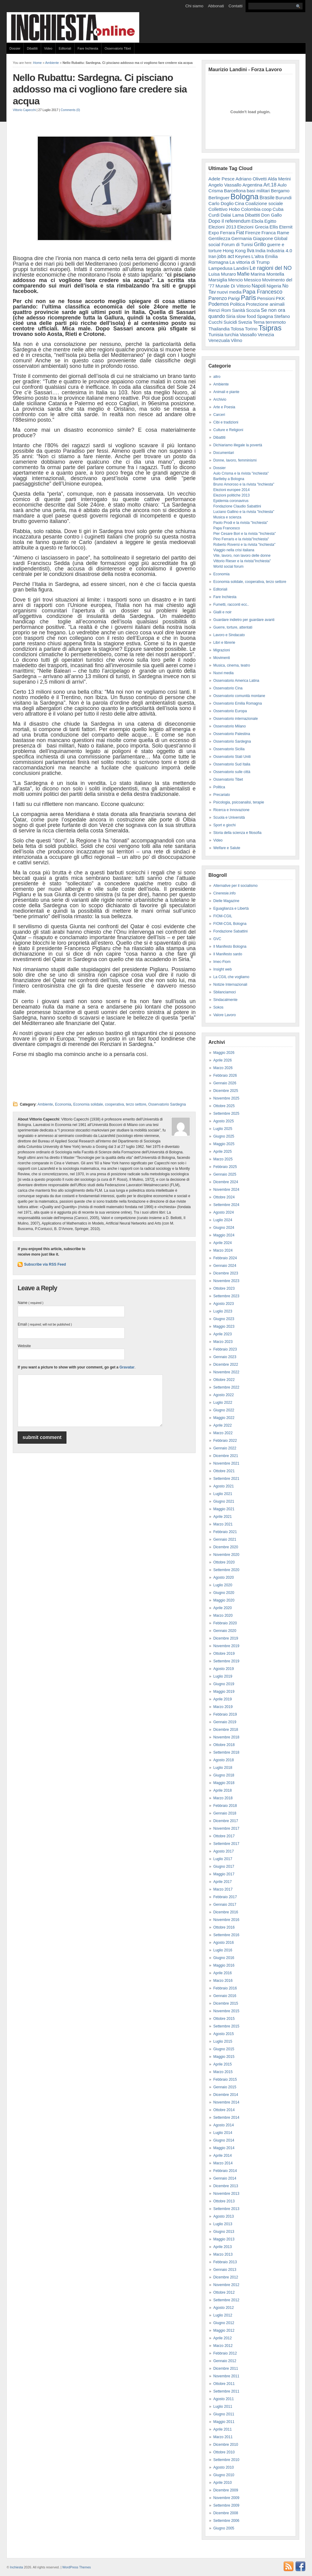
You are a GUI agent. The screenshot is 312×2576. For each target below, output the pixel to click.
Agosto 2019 (223, 1669)
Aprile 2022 (222, 1425)
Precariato (221, 795)
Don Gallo (271, 215)
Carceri (219, 415)
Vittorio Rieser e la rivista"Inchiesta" (242, 561)
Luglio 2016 (222, 1950)
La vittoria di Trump (249, 262)
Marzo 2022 (222, 1433)
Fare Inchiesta (88, 48)
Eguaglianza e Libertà (231, 908)
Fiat (240, 232)
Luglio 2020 (222, 1585)
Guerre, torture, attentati (232, 627)
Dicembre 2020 (225, 1547)
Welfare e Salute (226, 848)
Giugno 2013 (223, 2231)
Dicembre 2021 (225, 1456)
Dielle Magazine (226, 901)
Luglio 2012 (222, 2315)
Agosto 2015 (223, 2034)
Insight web (222, 969)
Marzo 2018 (222, 1798)
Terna (258, 322)
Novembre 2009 (226, 2498)
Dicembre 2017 (225, 1821)
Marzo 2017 (222, 1889)
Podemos (218, 304)
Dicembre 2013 (225, 2186)
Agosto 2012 (223, 2308)
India (260, 250)
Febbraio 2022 (225, 1440)
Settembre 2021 (226, 1478)
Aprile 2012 (222, 2338)
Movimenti (221, 658)
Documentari (223, 453)
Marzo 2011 (222, 2437)
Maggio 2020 (223, 1600)
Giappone (263, 238)
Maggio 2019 (223, 1691)
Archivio (219, 399)
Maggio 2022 (223, 1418)
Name (30, 1303)
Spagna (265, 316)
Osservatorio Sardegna (167, 1104)
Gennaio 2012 (224, 2361)
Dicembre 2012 (225, 2277)
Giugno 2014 (223, 2140)
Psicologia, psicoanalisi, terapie (238, 802)
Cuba (277, 209)
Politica (237, 304)
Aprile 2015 (222, 2064)
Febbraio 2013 (225, 2262)
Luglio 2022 (222, 1402)
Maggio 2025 (223, 1144)
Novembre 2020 (226, 1555)
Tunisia (215, 334)
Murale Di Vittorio (232, 285)
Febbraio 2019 (225, 1714)
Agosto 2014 (223, 2125)
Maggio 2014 (223, 2148)
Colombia (251, 209)
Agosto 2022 (223, 1395)
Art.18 (269, 184)
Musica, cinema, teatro (231, 665)
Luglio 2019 (222, 1676)
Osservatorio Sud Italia (231, 764)
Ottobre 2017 (224, 1836)
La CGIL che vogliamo (231, 977)
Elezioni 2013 (222, 226)
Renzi (214, 310)
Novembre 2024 (226, 1189)
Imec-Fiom (222, 962)
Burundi (283, 197)
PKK (280, 298)
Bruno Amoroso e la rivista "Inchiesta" (243, 484)
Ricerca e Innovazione (231, 810)
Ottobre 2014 (224, 2110)
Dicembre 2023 (225, 1273)
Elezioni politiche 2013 (231, 495)
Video (48, 48)
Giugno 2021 (223, 1501)
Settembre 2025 (226, 1113)
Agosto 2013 (223, 2216)
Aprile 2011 (222, 2429)
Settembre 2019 (226, 1661)
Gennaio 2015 (224, 2087)
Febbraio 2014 (225, 2171)
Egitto (270, 221)
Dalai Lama (232, 215)
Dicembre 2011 (225, 2368)
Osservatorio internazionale (235, 718)
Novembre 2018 (226, 1737)
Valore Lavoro (224, 1015)
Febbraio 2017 (225, 1897)
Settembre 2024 (226, 1205)
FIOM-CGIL (222, 916)
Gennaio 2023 (224, 1357)
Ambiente (52, 62)
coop (266, 209)
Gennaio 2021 (224, 1539)
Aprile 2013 (222, 2247)
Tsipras (270, 328)
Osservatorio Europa (230, 711)
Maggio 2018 (223, 1783)
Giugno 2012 (223, 2323)
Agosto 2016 (223, 1942)
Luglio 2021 (222, 1494)
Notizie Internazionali (230, 984)
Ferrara (227, 232)
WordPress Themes (76, 2567)
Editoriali (65, 48)
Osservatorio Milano (229, 726)
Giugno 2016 (223, 1958)
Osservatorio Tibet (118, 48)
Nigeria (274, 285)
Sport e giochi (224, 825)
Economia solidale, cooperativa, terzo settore (109, 1104)
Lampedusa (220, 268)
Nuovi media (223, 673)
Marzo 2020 (222, 1615)
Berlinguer (218, 197)
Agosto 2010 (223, 2467)
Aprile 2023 (222, 1334)
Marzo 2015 (222, 2072)
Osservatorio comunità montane (239, 696)
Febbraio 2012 (225, 2353)
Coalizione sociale (264, 203)
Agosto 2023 (223, 1304)
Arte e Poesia (224, 407)
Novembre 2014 (226, 2102)
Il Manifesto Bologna (229, 946)
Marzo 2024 (222, 1250)
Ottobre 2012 (224, 2292)
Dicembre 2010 (225, 2444)
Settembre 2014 (226, 2117)
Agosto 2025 (223, 1121)
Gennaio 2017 (224, 1904)
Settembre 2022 (226, 1387)
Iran (212, 256)
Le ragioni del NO (271, 268)
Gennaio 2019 (224, 1722)
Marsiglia (217, 279)
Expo (213, 232)
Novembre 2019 (226, 1646)
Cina (239, 203)
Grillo (260, 244)
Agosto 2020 (223, 1577)
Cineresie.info (224, 893)
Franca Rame (275, 232)
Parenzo (217, 298)
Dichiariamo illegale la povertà (237, 445)
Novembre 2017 (226, 1828)
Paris (248, 298)
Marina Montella (267, 274)
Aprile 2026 (222, 1060)
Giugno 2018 (223, 1775)
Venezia (266, 334)
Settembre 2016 (226, 1935)
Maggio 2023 (223, 1326)
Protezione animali (265, 304)
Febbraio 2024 (225, 1258)
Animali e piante (226, 392)
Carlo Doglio (221, 203)
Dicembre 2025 (225, 1091)
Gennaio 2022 (224, 1448)
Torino (251, 328)
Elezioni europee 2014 (231, 490)
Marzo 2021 (222, 1524)
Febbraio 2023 (225, 1349)
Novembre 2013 (226, 2193)
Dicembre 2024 (225, 1182)
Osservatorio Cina (228, 688)
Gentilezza (219, 238)
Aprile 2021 (222, 1517)
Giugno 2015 (223, 2049)
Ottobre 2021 (224, 1471)
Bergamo (280, 190)
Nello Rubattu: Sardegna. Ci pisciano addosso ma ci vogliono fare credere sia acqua (100, 89)
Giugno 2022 (223, 1410)
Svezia (245, 322)
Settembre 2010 (226, 2460)
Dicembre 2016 (225, 1912)
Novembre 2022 (226, 1372)
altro (216, 377)
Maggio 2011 (223, 2422)
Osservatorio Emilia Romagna (237, 703)
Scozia (253, 310)
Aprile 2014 (222, 2155)
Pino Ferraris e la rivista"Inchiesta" (241, 539)
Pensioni (266, 298)
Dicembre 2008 (225, 2513)
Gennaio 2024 (224, 1266)
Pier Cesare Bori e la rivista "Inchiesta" (244, 534)
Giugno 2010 (223, 2475)
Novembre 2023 (226, 1281)
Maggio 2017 (223, 1874)
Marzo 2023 (222, 1342)
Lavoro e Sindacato (229, 635)
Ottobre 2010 (224, 2452)
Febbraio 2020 (225, 1623)
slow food (246, 316)
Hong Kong (234, 250)
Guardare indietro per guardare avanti (244, 620)
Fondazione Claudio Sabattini (237, 506)
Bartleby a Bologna (228, 479)
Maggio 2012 (223, 2330)
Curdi (213, 215)
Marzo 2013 (222, 2254)
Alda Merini (279, 178)
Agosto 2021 (223, 1486)
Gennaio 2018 (224, 1813)
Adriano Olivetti (251, 178)
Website (24, 1346)
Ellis (274, 226)
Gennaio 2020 (224, 1631)
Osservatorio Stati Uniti (232, 757)
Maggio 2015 (223, 2057)
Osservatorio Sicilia (229, 749)
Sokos (218, 1007)
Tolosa (237, 328)
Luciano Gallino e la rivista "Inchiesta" (243, 512)
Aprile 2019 (222, 1699)
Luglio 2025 (222, 1129)
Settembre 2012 (226, 2300)
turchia (232, 334)
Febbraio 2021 (225, 1532)
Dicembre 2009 (225, 2490)
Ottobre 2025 (224, 1106)
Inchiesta (16, 2567)
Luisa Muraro (222, 274)
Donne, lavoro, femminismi (235, 460)
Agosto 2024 (223, 1212)
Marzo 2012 (222, 2346)
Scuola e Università (229, 817)
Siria (231, 316)
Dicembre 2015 (225, 2003)
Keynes (242, 256)
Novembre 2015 (226, 2011)
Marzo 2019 (222, 1707)
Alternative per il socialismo (235, 886)
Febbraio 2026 (225, 1075)
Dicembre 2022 (225, 1364)
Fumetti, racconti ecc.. (231, 604)
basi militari (258, 190)
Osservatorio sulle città (231, 772)
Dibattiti (32, 48)
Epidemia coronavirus (230, 501)
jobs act (226, 256)
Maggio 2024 (223, 1235)
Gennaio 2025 (224, 1174)
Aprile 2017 (222, 1882)
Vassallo (248, 334)
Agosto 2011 (223, 2399)
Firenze (252, 232)
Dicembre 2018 (225, 1729)
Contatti (236, 6)
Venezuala (219, 340)
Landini (241, 268)
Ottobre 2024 (224, 1197)
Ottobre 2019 (224, 1653)
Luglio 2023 (222, 1311)
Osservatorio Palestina (231, 734)
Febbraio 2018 (225, 1806)
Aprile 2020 (222, 1608)
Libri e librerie (224, 642)
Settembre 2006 (226, 2520)
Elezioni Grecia (253, 226)
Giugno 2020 (223, 1593)
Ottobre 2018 (224, 1745)
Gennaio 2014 (224, 2178)
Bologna (245, 196)
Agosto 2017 (223, 1851)
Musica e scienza (227, 517)
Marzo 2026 (222, 1068)
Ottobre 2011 (224, 2384)
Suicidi (230, 322)
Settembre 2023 (226, 1296)
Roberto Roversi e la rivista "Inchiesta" (244, 544)
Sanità (238, 310)
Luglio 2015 (222, 2041)
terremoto (276, 322)
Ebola (257, 221)
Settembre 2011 (226, 2391)
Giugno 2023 (223, 1319)
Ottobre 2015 (224, 2019)
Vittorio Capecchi (24, 110)
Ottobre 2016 (224, 1927)
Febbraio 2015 (225, 2079)
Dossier (14, 48)
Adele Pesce (221, 178)
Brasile (267, 197)
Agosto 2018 (223, 1760)
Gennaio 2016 (224, 1996)
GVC (217, 939)
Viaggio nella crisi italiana (233, 550)
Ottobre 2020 (224, 1562)
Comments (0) (70, 110)
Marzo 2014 (222, 2163)
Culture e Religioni (228, 430)
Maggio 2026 (223, 1053)
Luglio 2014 (222, 2133)
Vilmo (236, 340)
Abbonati (216, 6)
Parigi (234, 298)
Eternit (285, 226)
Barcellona (235, 190)
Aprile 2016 (222, 1973)
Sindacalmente (225, 1000)
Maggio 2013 (223, 2239)
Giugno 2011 (223, 2414)
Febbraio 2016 (225, 1988)
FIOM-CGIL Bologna (229, 924)
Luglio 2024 (222, 1220)
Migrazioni (221, 650)
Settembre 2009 (226, 2505)
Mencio (235, 279)
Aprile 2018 (222, 1790)
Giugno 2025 (223, 1136)
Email (45, 1324)
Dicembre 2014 (225, 2095)
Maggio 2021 (223, 1509)
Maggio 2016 (223, 1965)
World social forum (228, 566)
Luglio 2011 (222, 2406)
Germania (241, 238)
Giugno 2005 (223, 2528)
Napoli (259, 285)
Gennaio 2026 (224, 1083)
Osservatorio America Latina (236, 680)
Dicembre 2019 (225, 1638)
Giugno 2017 (223, 1866)
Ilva (250, 250)
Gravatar (126, 1367)
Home (37, 62)
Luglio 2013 (222, 2224)
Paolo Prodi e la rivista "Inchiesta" (240, 523)
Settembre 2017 (226, 1844)
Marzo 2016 (222, 1980)
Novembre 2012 (226, 2285)
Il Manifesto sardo (227, 954)
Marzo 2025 (222, 1159)
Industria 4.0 (279, 250)
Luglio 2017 (222, 1859)
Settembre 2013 (226, 2209)
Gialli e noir (222, 612)
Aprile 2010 (222, 2482)
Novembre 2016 (226, 1920)
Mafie (243, 274)
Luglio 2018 (222, 1768)
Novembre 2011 (226, 2376)
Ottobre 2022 (224, 1380)
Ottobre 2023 (224, 1288)
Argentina (252, 184)
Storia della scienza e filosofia (237, 833)
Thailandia (219, 328)
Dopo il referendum (229, 221)
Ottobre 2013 (224, 2201)
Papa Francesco (262, 292)
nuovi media (229, 292)
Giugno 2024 (223, 1227)
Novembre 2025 (226, 1098)
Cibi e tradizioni (225, 422)
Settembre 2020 (226, 1570)
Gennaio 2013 (224, 2270)
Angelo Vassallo (224, 184)
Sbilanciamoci (224, 992)
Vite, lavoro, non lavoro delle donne (242, 555)
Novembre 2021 (226, 1463)
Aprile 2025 (222, 1151)
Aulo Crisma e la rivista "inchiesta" (241, 473)
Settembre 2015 (226, 2026)
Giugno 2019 (223, 1684)
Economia (63, 1104)
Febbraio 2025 (225, 1167)
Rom (226, 310)
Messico (252, 279)
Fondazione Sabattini (230, 931)
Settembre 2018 (226, 1752)
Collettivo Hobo (224, 209)
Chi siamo (194, 6)
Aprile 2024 (222, 1243)
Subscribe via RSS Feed (45, 1264)
